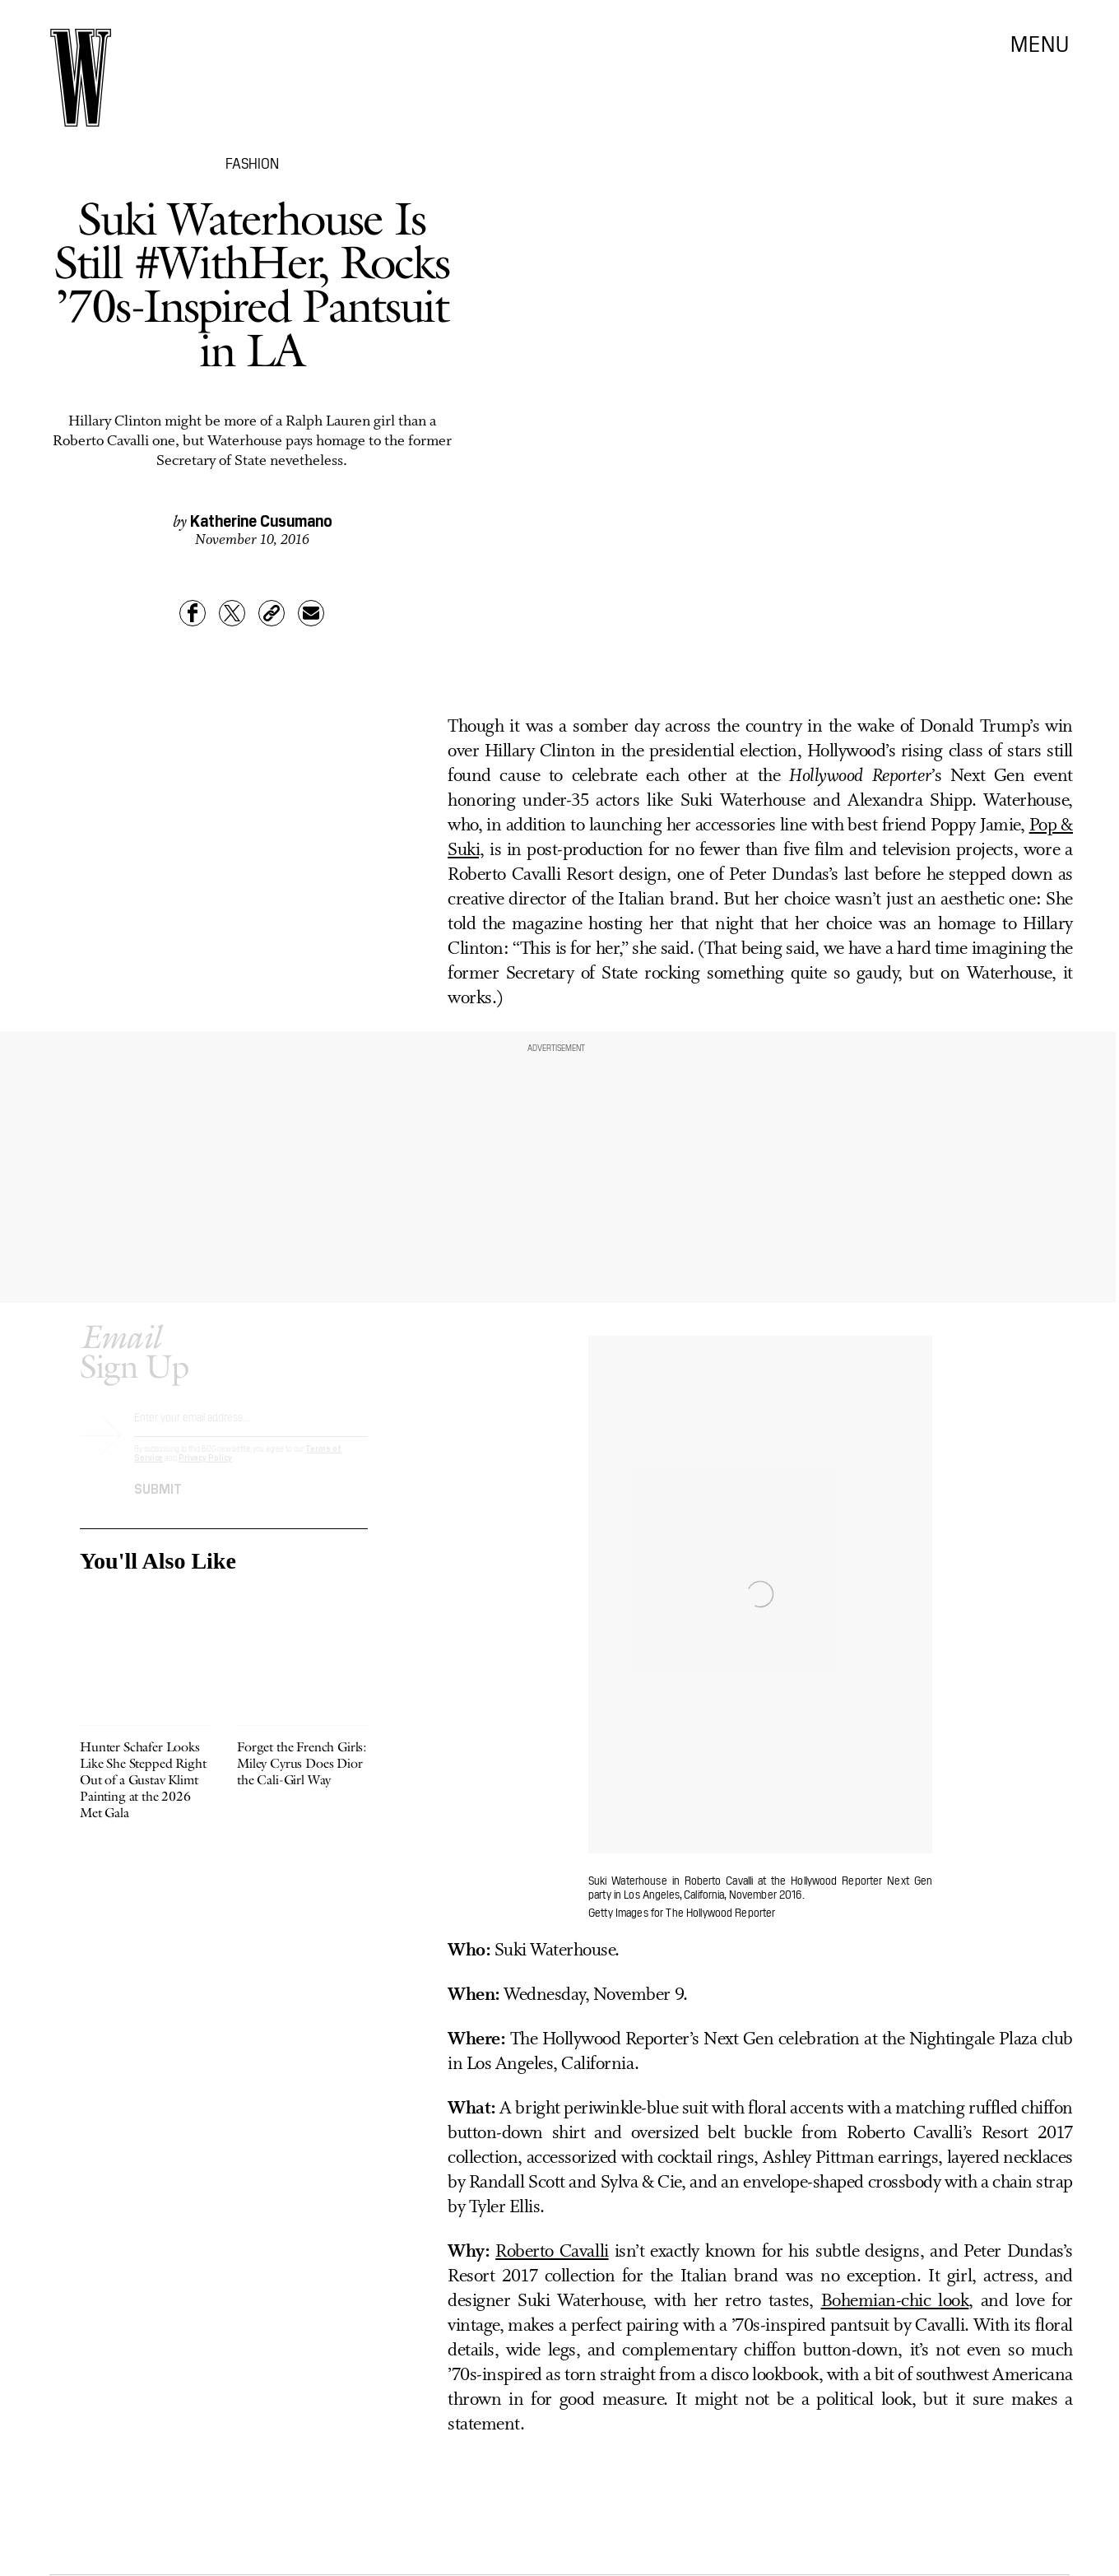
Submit (158, 1501)
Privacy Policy (205, 1471)
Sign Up (134, 1365)
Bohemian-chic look (895, 2301)
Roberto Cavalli (551, 2252)
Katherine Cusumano (261, 519)
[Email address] (251, 1436)
